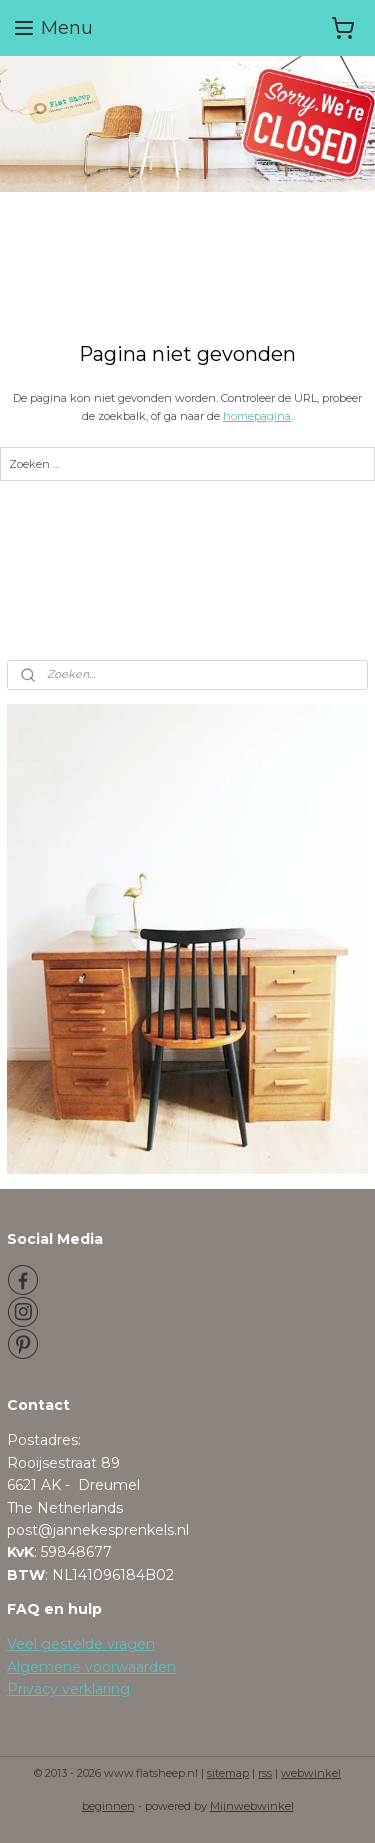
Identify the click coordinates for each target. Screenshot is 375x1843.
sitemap (228, 1773)
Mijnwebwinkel (252, 1806)
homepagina (257, 416)
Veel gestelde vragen (81, 1644)
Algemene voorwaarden (91, 1667)
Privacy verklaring (68, 1689)
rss (265, 1773)
